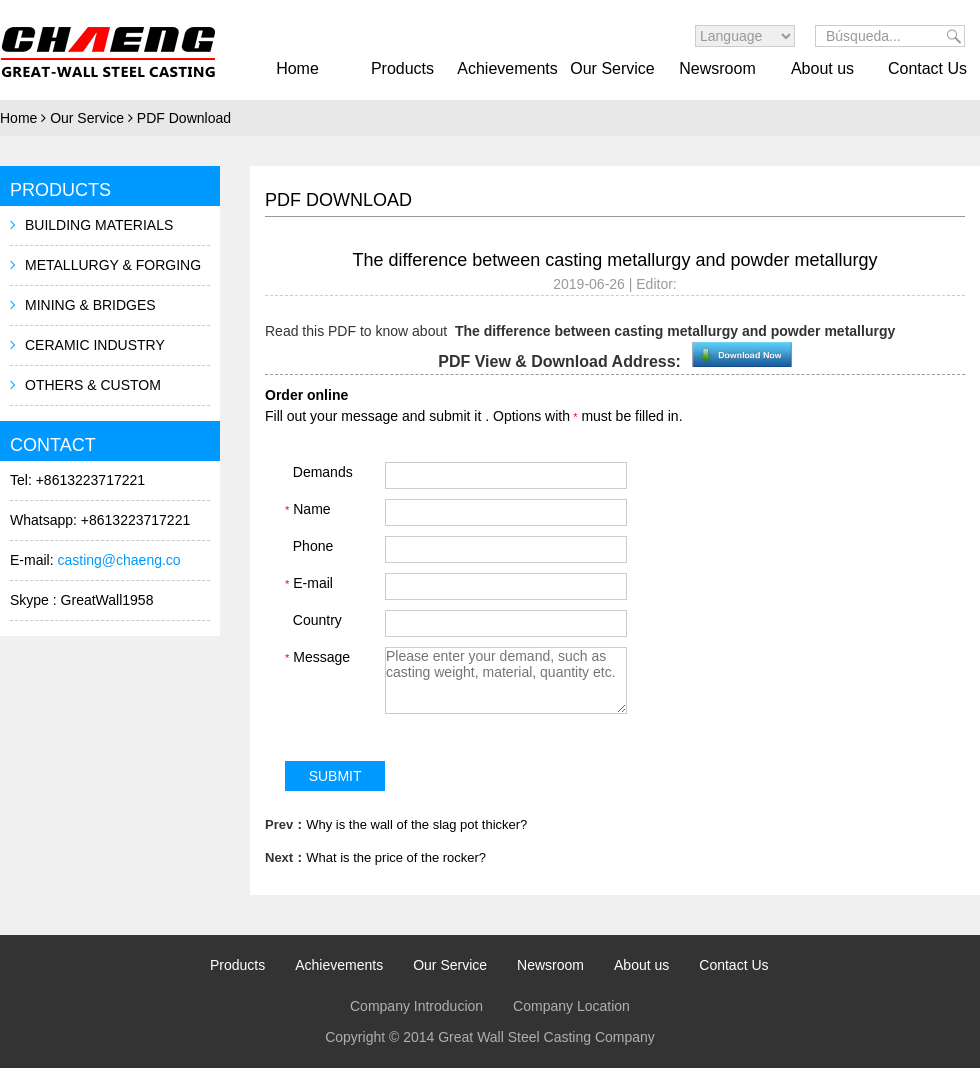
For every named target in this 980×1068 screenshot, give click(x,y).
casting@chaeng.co (118, 560)
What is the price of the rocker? (396, 857)
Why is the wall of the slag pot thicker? (416, 824)
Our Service (612, 68)
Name (308, 509)
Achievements (507, 68)
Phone (309, 546)
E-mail (309, 583)
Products (402, 68)
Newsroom (717, 68)
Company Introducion (416, 1006)
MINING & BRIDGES (90, 305)
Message (317, 657)
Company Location (571, 1006)
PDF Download (184, 118)
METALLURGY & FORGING (113, 265)
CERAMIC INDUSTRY (95, 345)
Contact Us (927, 68)
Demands (319, 472)
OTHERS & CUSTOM (93, 385)
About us (822, 68)
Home (297, 68)
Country (313, 620)
